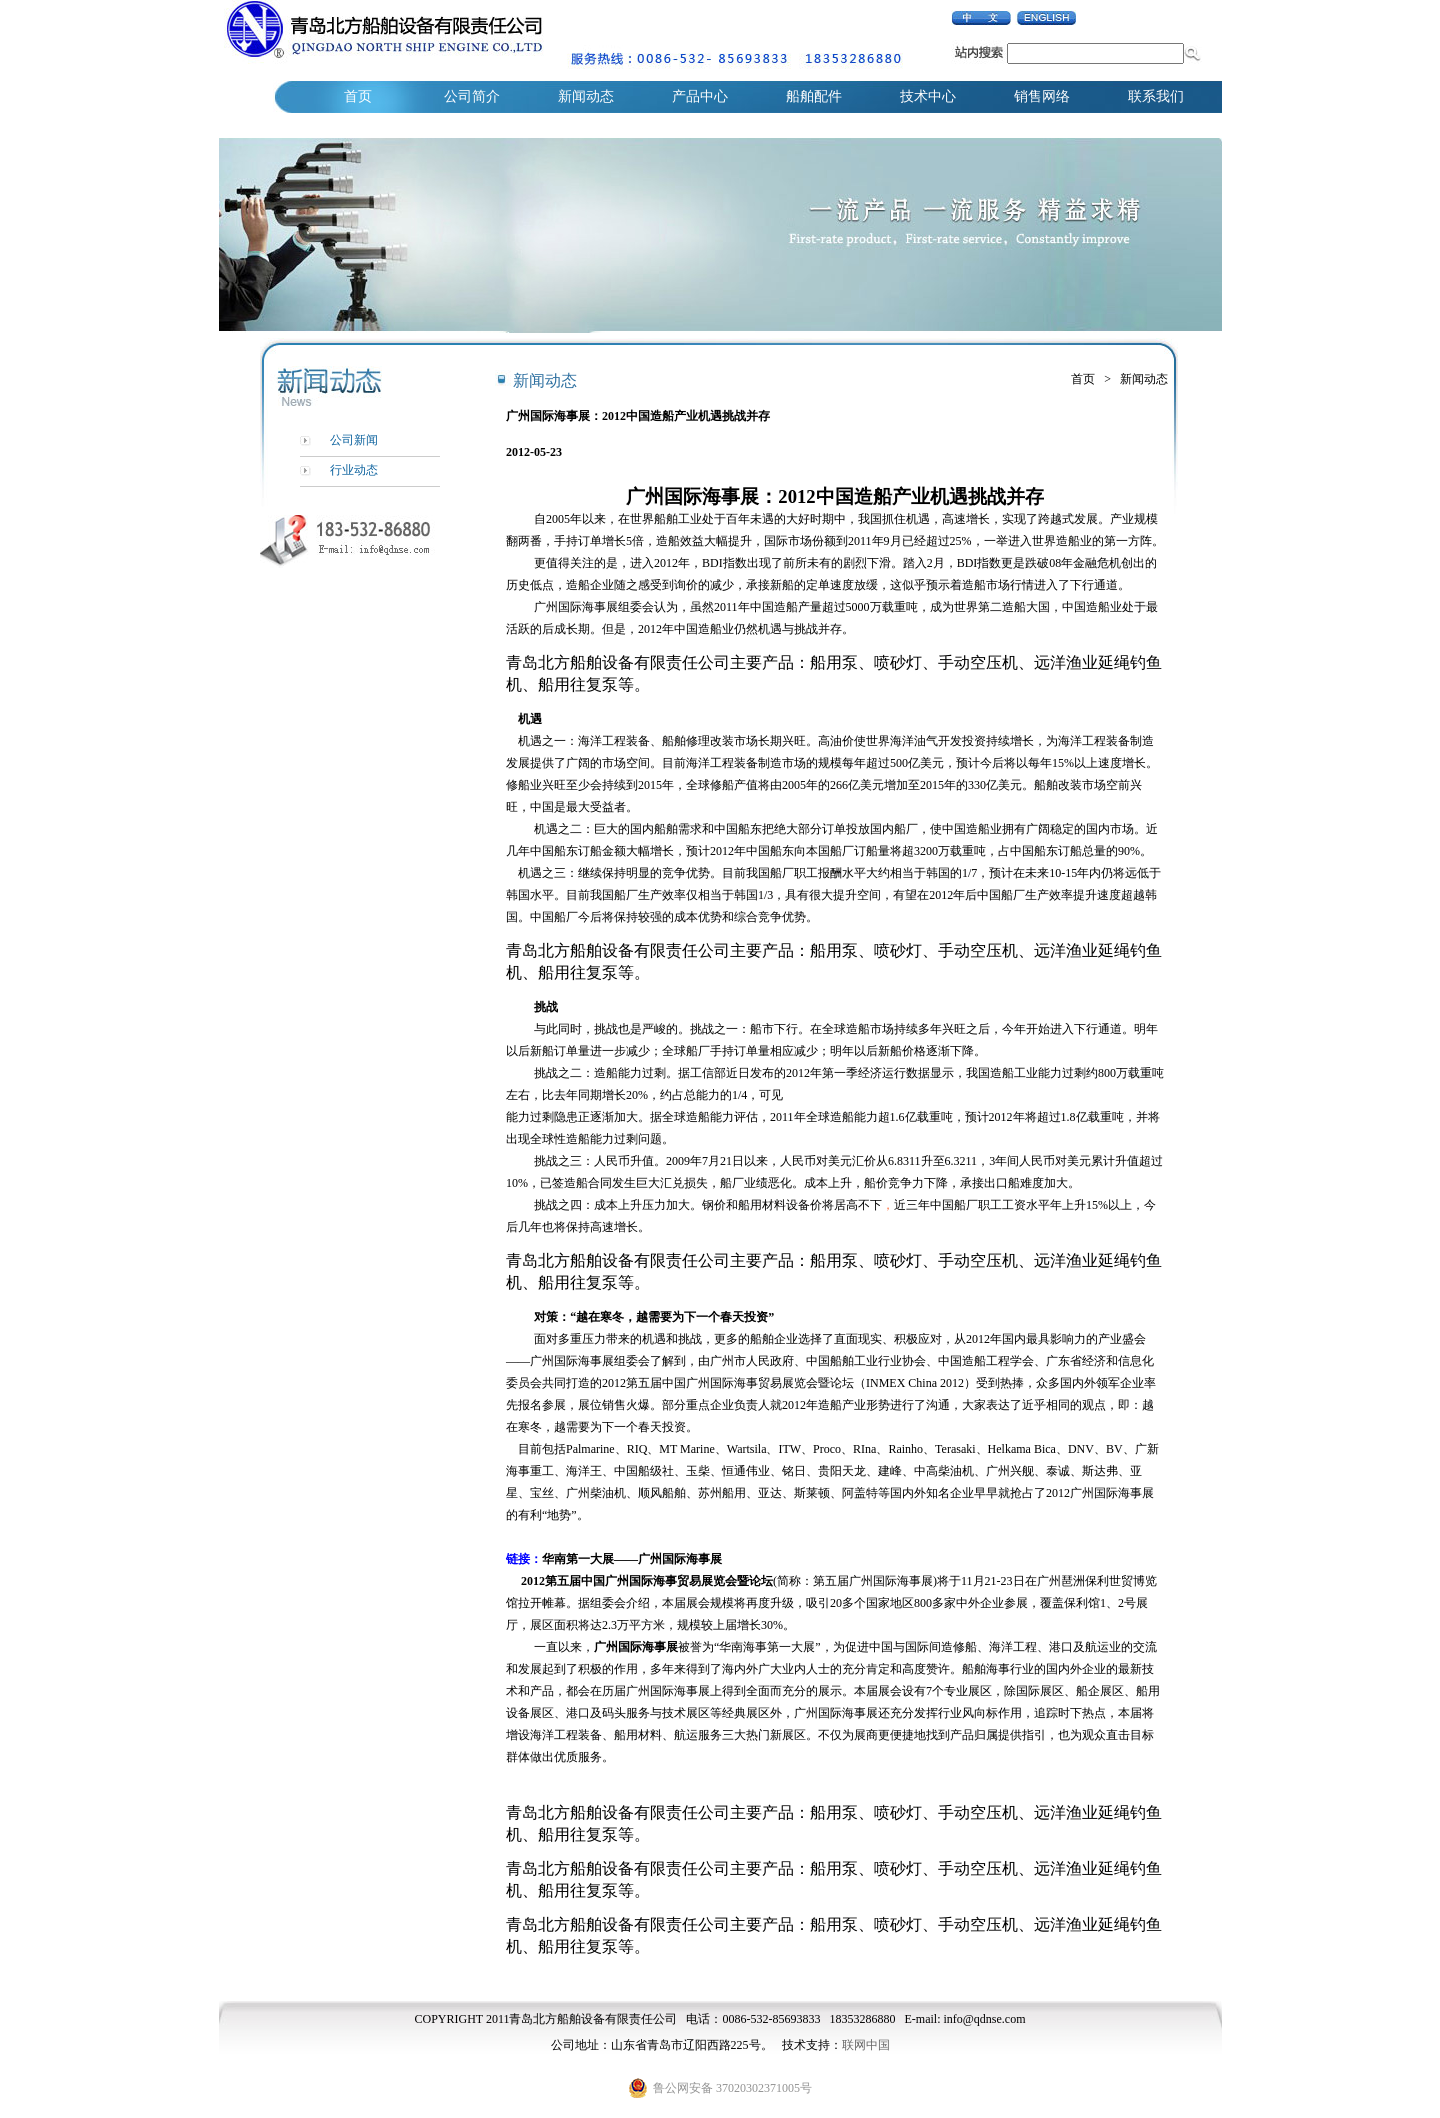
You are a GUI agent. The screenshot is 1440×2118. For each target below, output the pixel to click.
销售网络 (1042, 96)
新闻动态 (586, 96)
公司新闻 (354, 440)
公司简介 (472, 96)
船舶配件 (814, 96)
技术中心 (928, 96)
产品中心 (700, 96)
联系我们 (1156, 96)
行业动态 (354, 470)
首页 (358, 96)
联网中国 (866, 2045)
